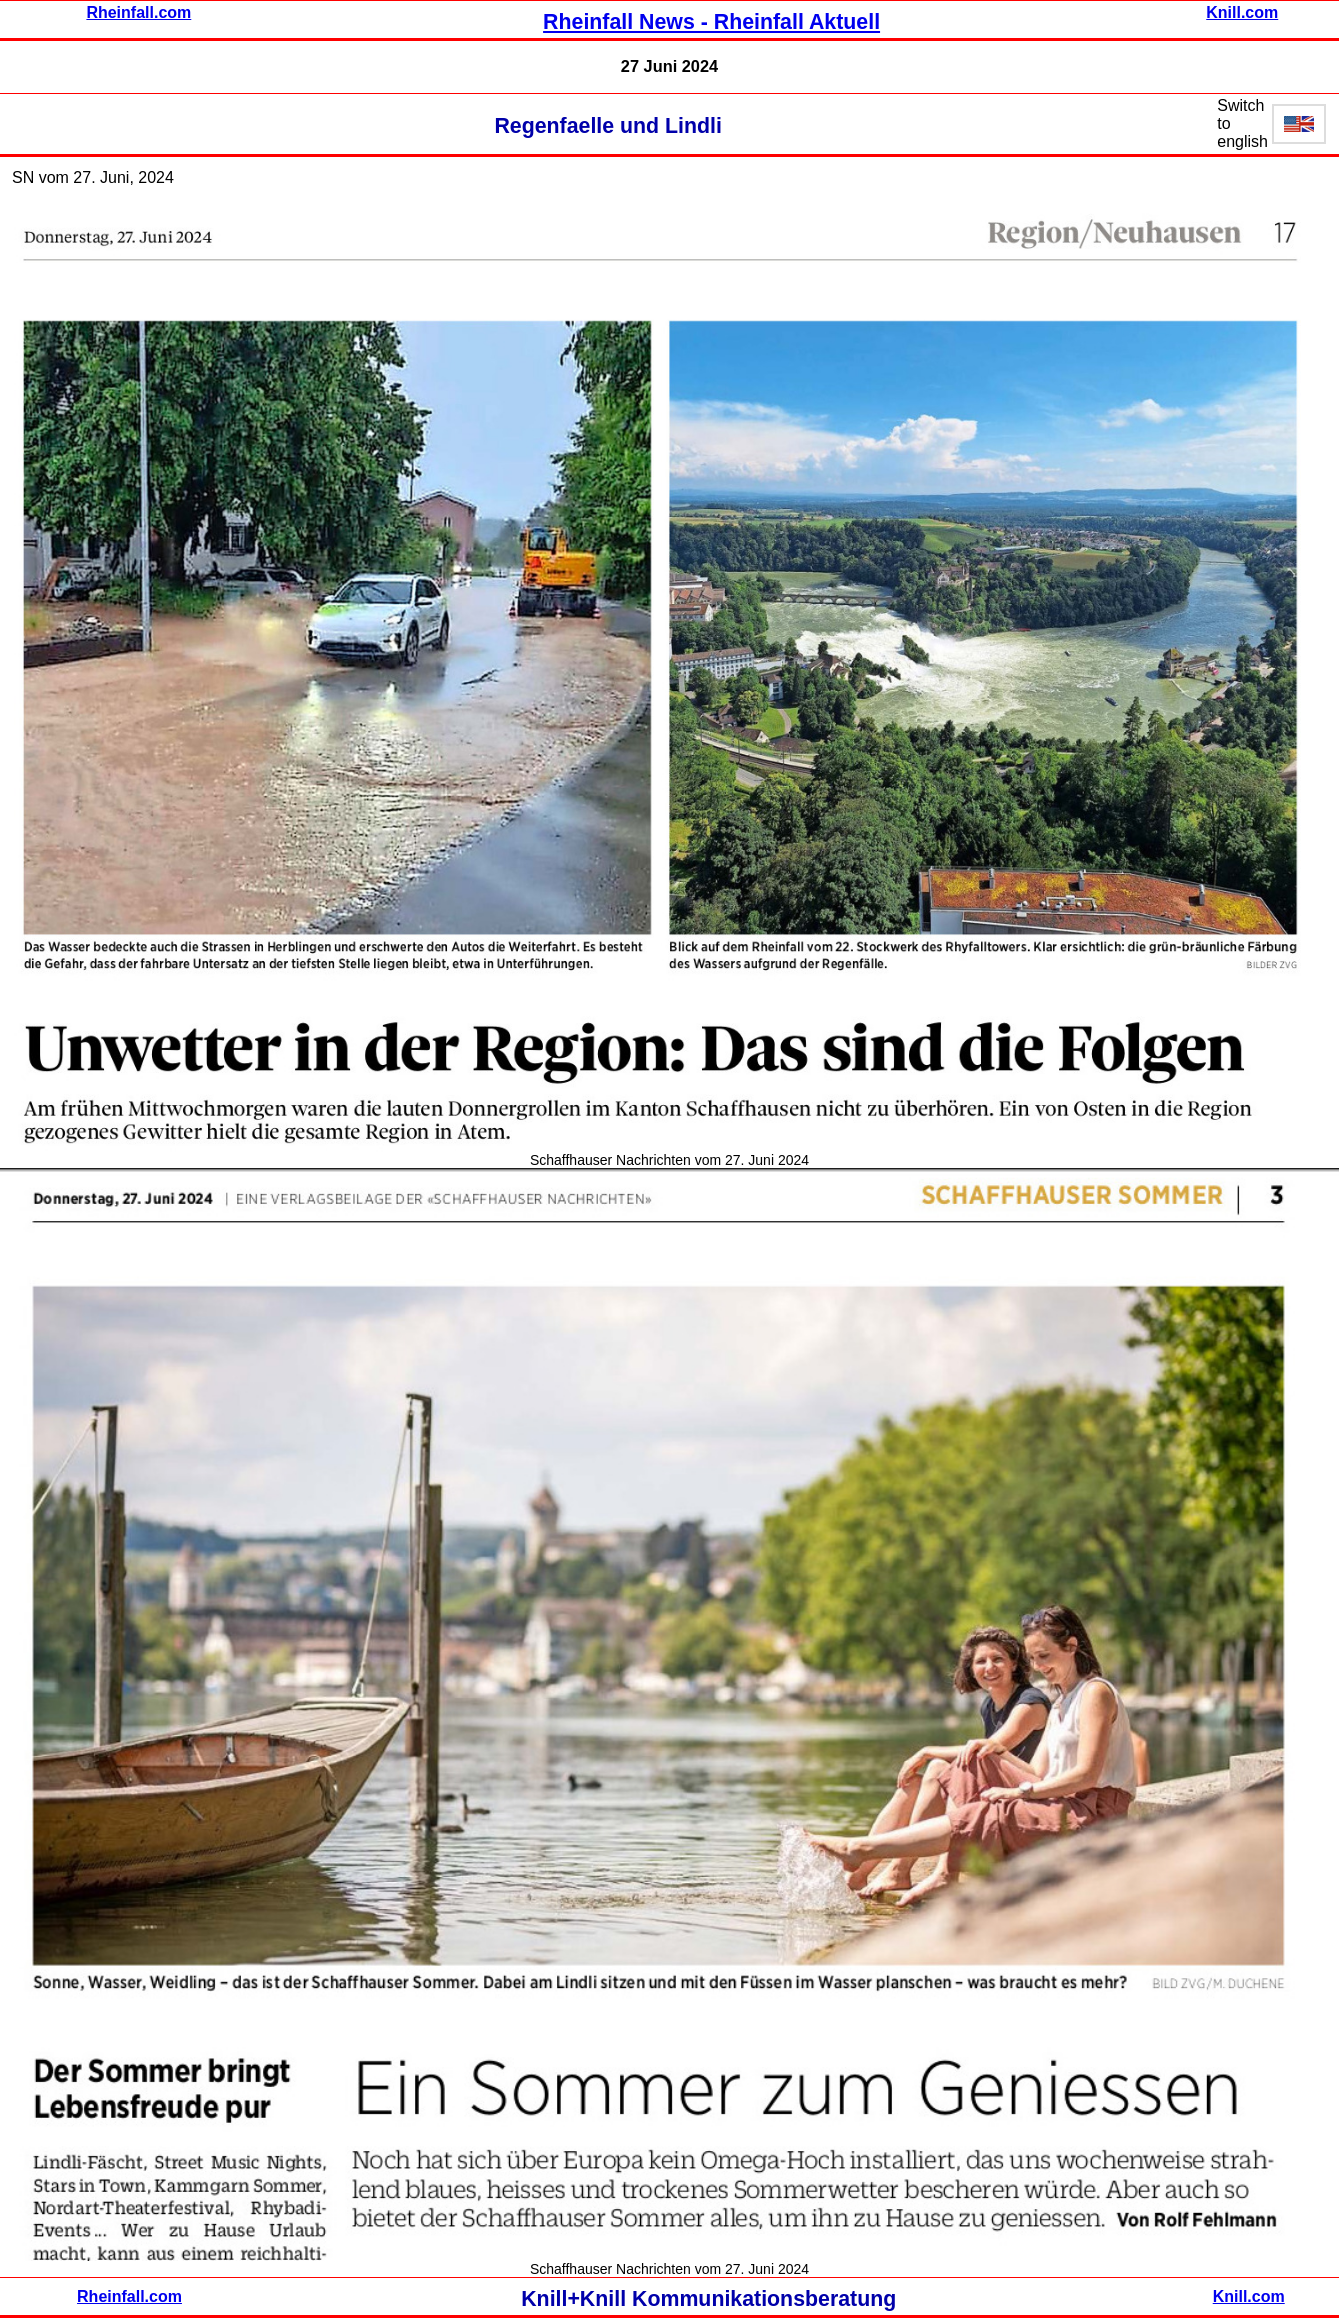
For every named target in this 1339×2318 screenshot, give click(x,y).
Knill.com (1242, 12)
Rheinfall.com (138, 12)
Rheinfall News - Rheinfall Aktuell (711, 22)
